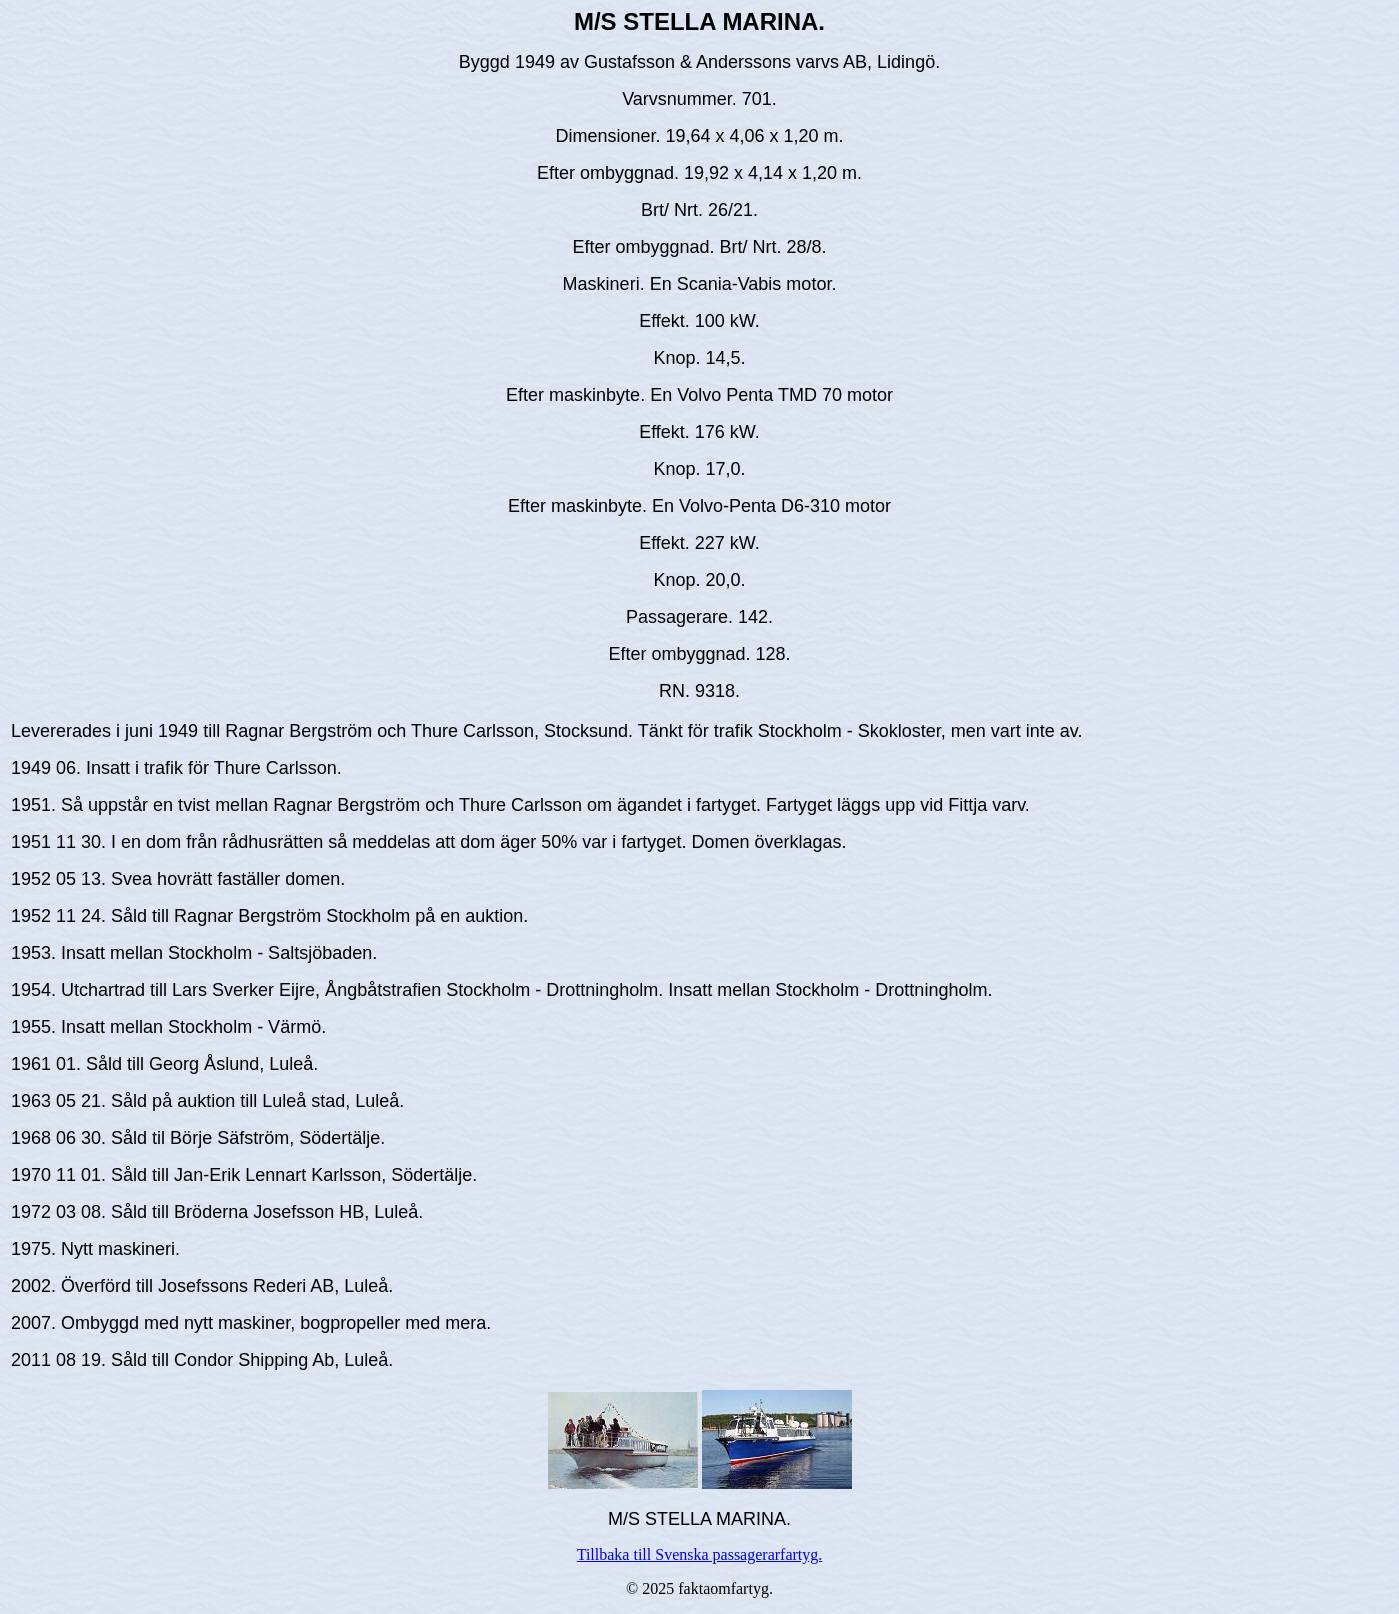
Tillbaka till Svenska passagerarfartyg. (700, 1554)
